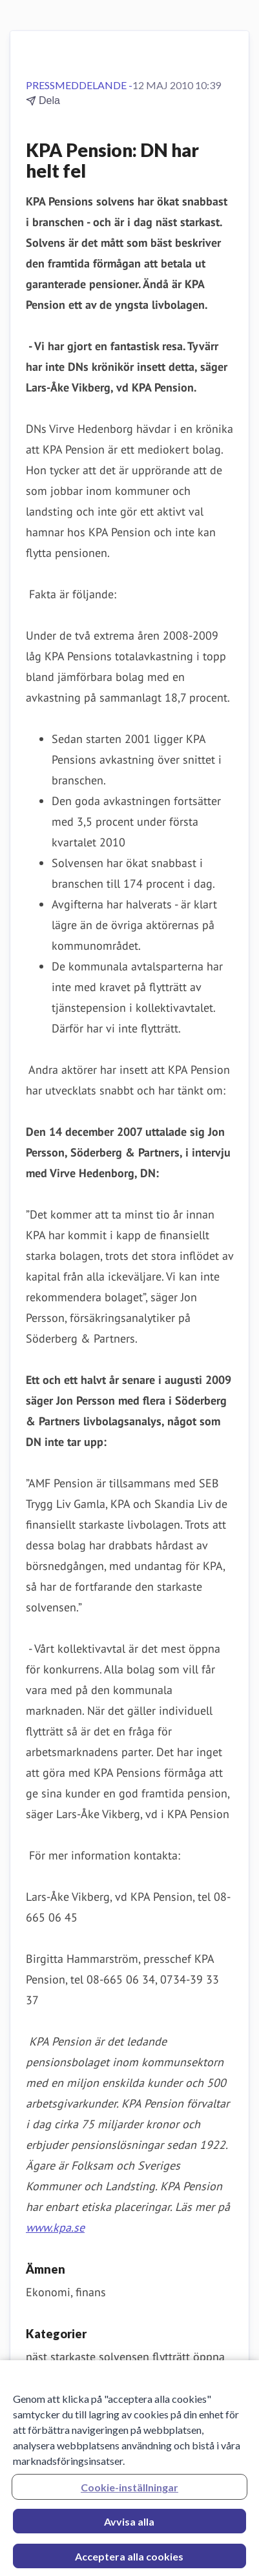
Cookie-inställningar (129, 2491)
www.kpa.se (55, 2227)
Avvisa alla (129, 2525)
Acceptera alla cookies (129, 2560)
